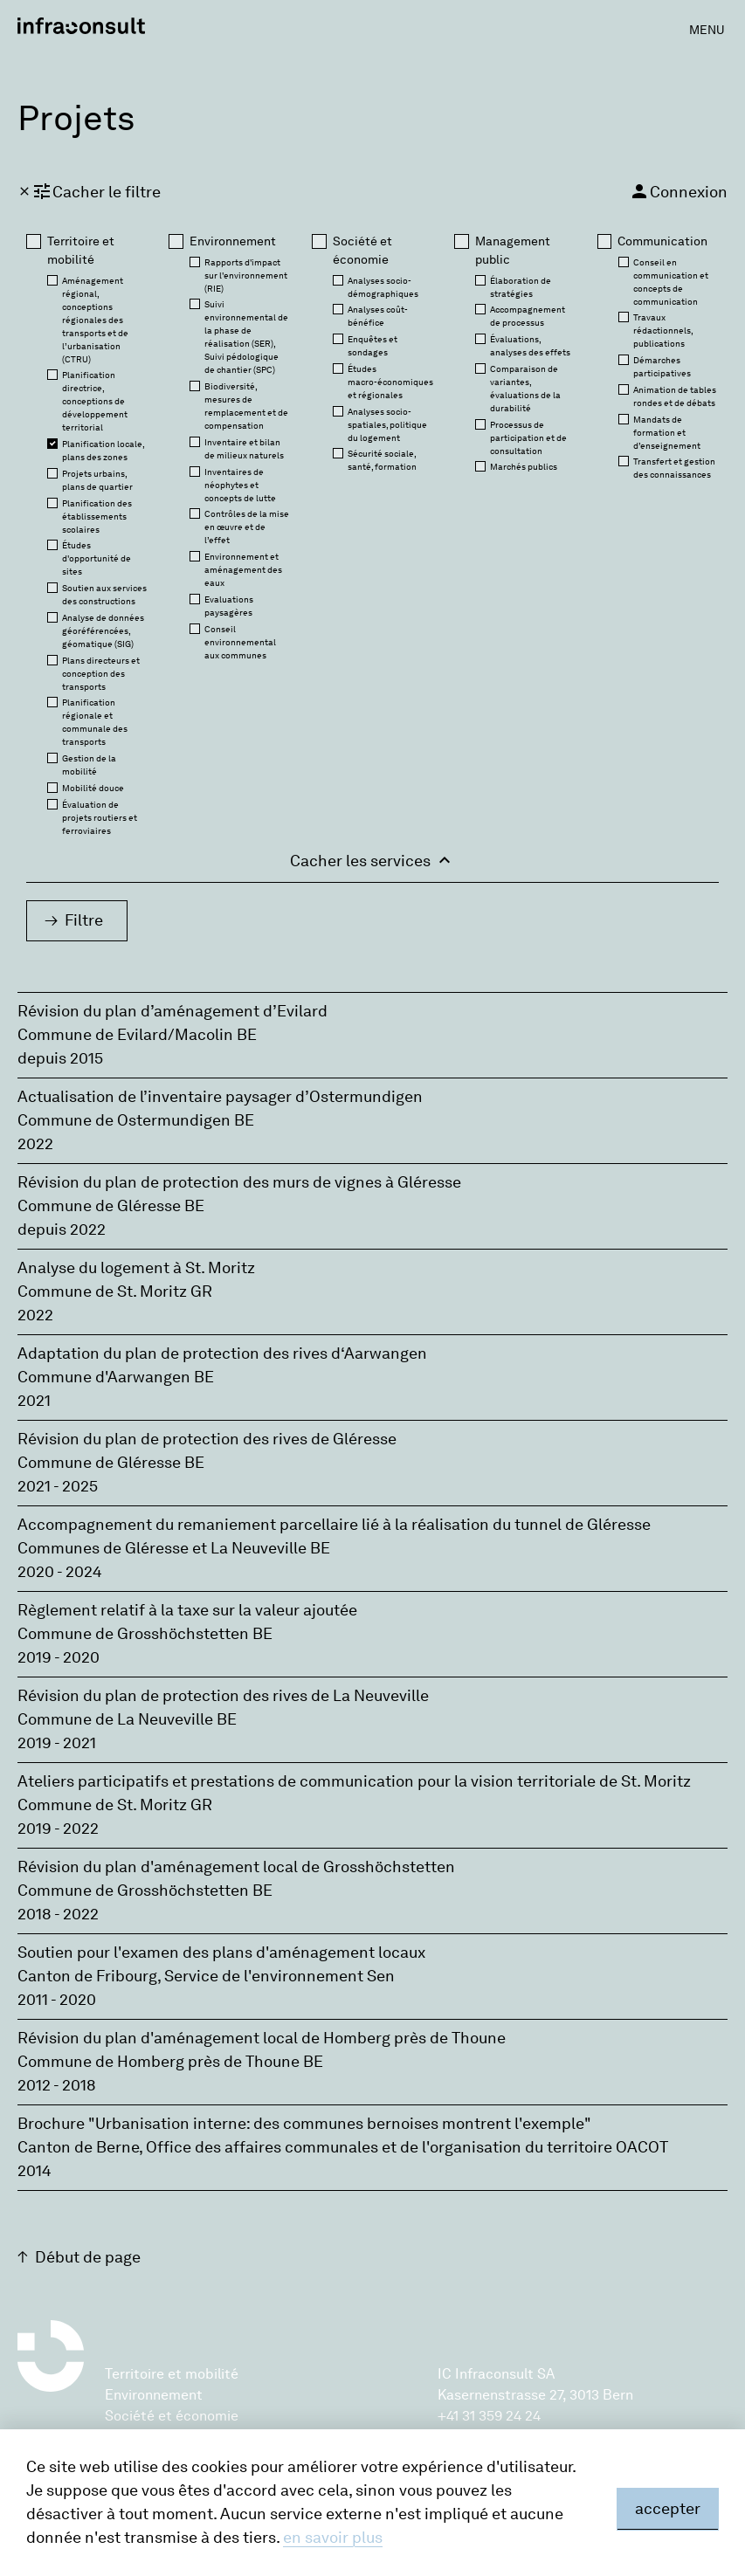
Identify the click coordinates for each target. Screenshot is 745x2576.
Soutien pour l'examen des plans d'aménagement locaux (221, 1952)
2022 (35, 1144)
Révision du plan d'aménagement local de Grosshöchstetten (236, 1867)
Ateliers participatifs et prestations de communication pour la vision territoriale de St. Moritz (354, 1781)
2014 (34, 2170)
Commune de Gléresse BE (110, 1206)
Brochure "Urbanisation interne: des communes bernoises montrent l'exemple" (304, 2123)
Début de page (88, 2257)
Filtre (84, 920)
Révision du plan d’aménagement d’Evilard (172, 1011)
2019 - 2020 (58, 1657)
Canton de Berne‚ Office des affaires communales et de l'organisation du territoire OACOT (342, 2147)
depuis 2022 (61, 1229)
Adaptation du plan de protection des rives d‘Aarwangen (222, 1353)
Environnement (154, 2395)
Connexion (678, 191)
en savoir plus (333, 2537)
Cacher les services (372, 860)
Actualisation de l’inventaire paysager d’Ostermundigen (220, 1096)
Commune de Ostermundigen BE (135, 1120)
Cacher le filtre (89, 191)
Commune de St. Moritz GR (114, 1291)
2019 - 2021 (56, 1743)
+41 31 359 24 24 (489, 2415)
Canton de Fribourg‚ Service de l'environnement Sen (206, 1976)
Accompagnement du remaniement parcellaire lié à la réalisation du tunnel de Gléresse (334, 1524)
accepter (667, 2508)
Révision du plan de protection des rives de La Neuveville (223, 1695)
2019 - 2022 (58, 1828)
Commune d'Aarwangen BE (115, 1377)
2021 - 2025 (57, 1486)
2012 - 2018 (56, 2085)
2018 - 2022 (58, 1914)
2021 (34, 1400)
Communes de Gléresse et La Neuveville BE (173, 1548)
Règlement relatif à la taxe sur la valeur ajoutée (187, 1610)
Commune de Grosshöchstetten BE (144, 1633)
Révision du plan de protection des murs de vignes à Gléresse (239, 1182)
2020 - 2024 (59, 1571)
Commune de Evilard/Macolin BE (137, 1034)
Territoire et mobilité (171, 2374)
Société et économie (171, 2415)
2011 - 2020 (56, 1999)
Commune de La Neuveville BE (127, 1719)
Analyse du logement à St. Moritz (136, 1268)
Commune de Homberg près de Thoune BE (170, 2061)
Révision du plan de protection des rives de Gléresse (207, 1439)
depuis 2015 (60, 1058)
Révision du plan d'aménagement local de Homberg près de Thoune (261, 2038)
